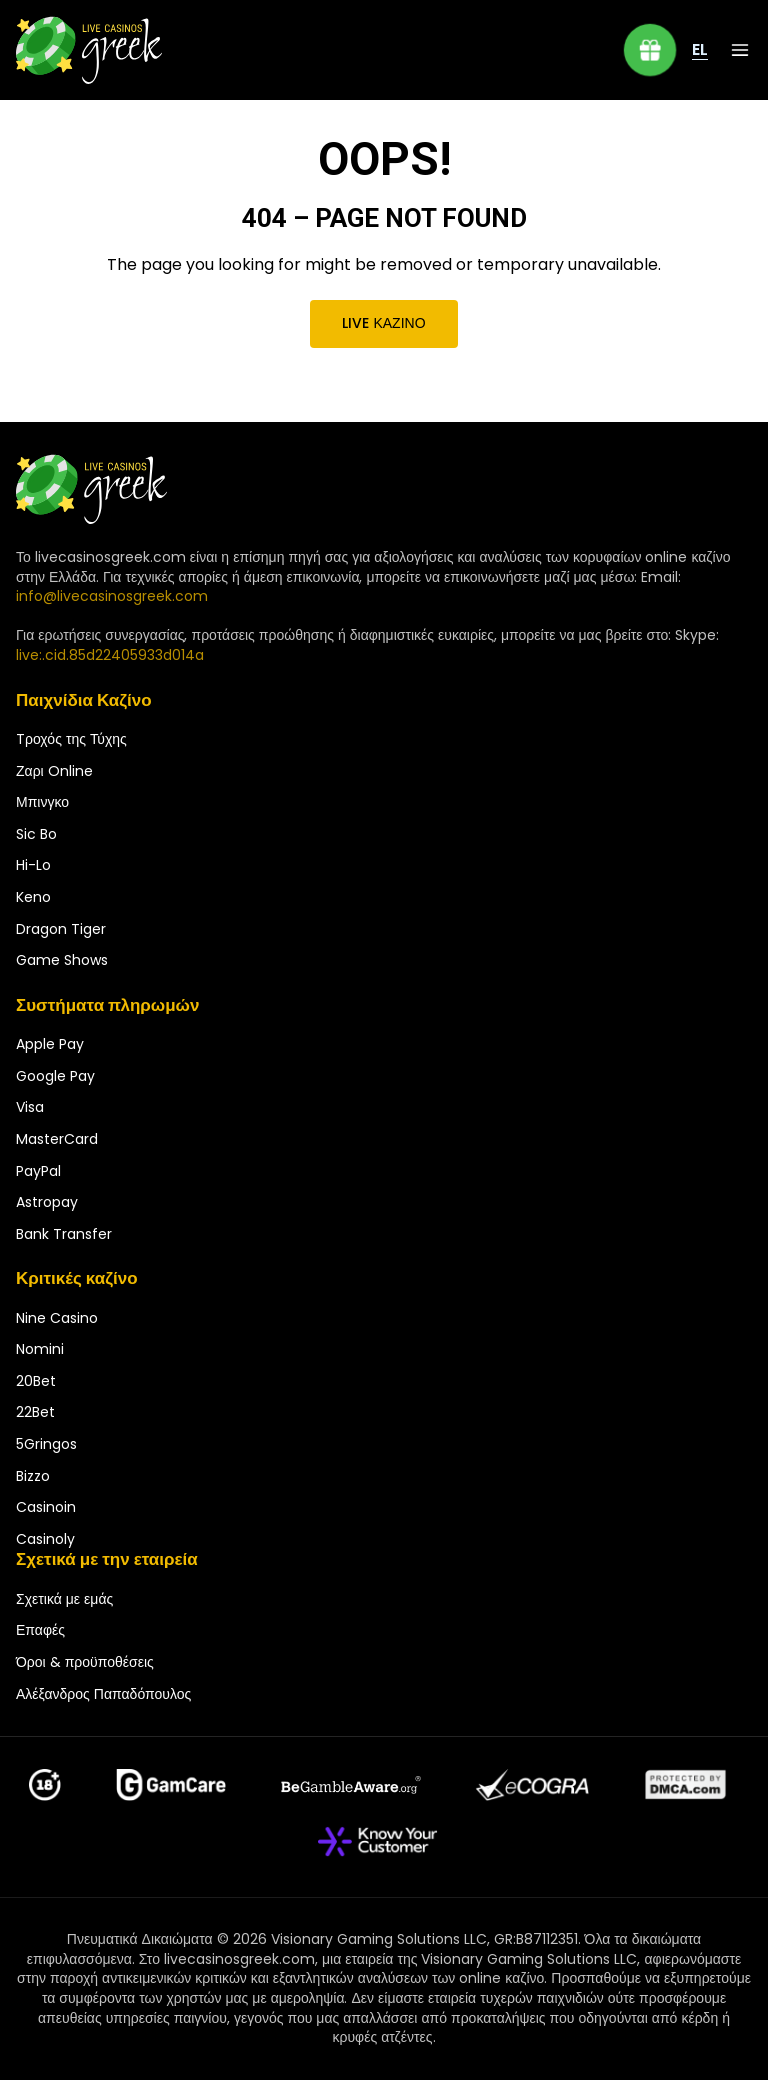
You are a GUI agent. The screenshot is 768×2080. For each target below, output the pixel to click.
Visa (30, 1107)
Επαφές (40, 1630)
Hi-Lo (33, 865)
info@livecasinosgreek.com (112, 596)
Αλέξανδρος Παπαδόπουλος (103, 1694)
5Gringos (46, 1444)
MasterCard (57, 1139)
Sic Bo (36, 834)
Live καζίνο (384, 323)
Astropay (47, 1202)
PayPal (38, 1171)
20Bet (36, 1381)
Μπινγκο (42, 802)
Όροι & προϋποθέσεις (85, 1662)
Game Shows (62, 960)
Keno (33, 897)
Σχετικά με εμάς (64, 1599)
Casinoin (46, 1507)
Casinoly (45, 1539)
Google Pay (55, 1076)
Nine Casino (57, 1318)
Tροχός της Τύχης (71, 739)
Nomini (40, 1349)
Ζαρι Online (54, 771)
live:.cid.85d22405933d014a (110, 655)
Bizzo (33, 1476)
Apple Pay (50, 1044)
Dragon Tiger (61, 929)
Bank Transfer (64, 1234)
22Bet (35, 1412)
